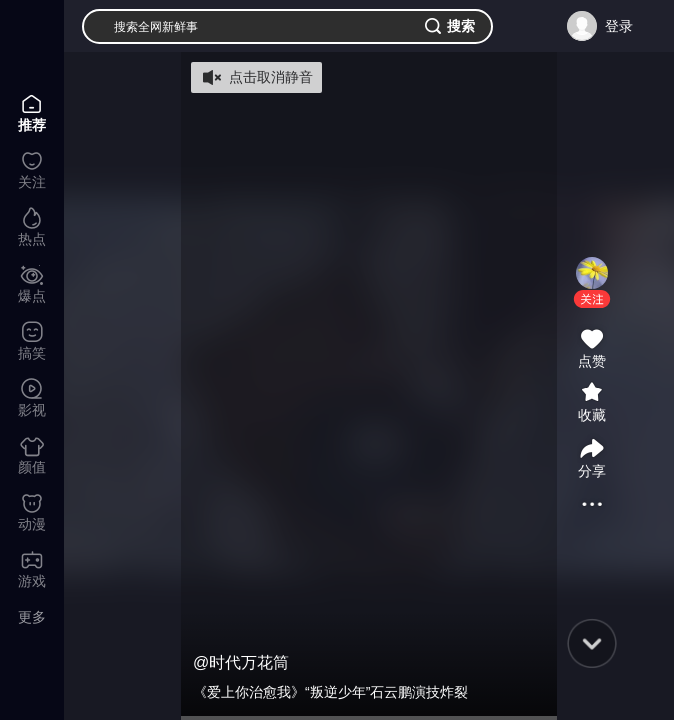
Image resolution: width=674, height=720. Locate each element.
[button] (592, 299)
